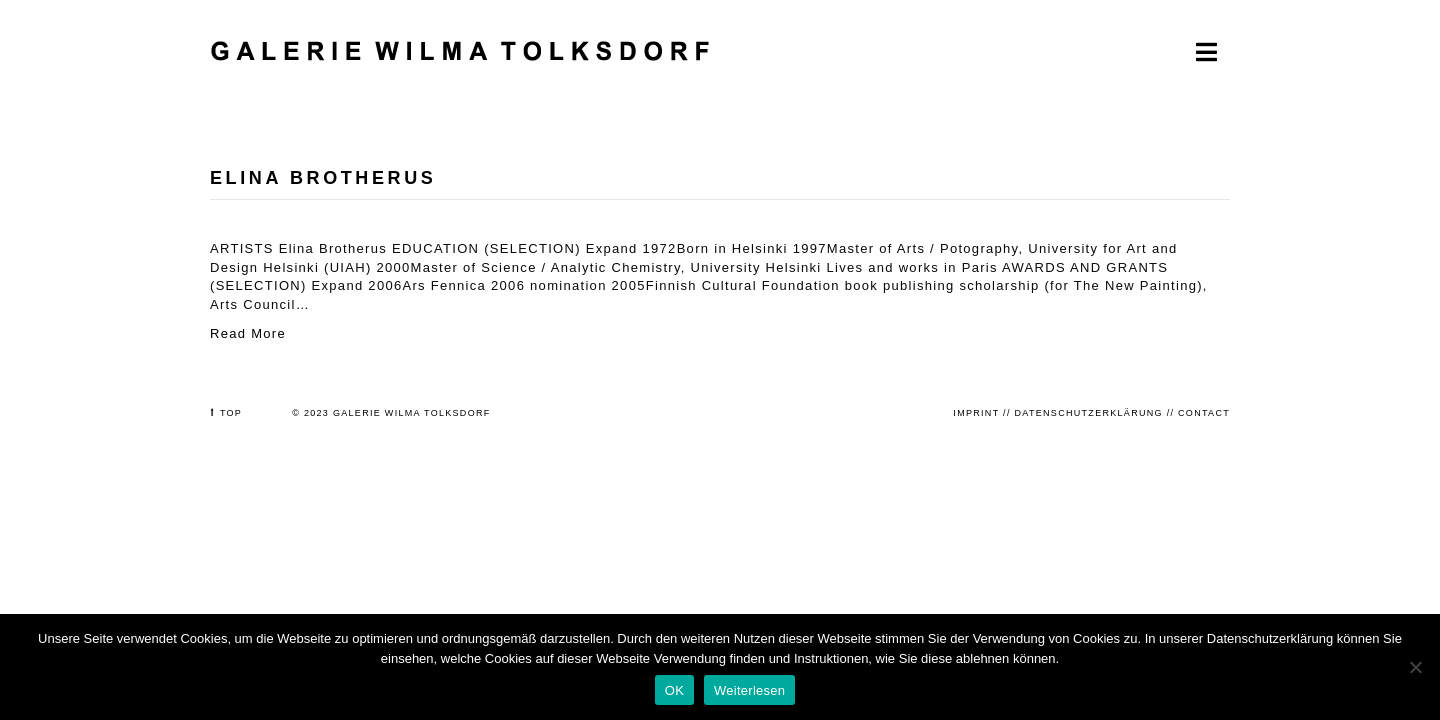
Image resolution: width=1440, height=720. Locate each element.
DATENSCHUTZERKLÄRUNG (1089, 413)
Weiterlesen (749, 690)
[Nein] (1415, 667)
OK (674, 690)
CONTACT (1204, 413)
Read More (248, 333)
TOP (231, 413)
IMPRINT (976, 413)
